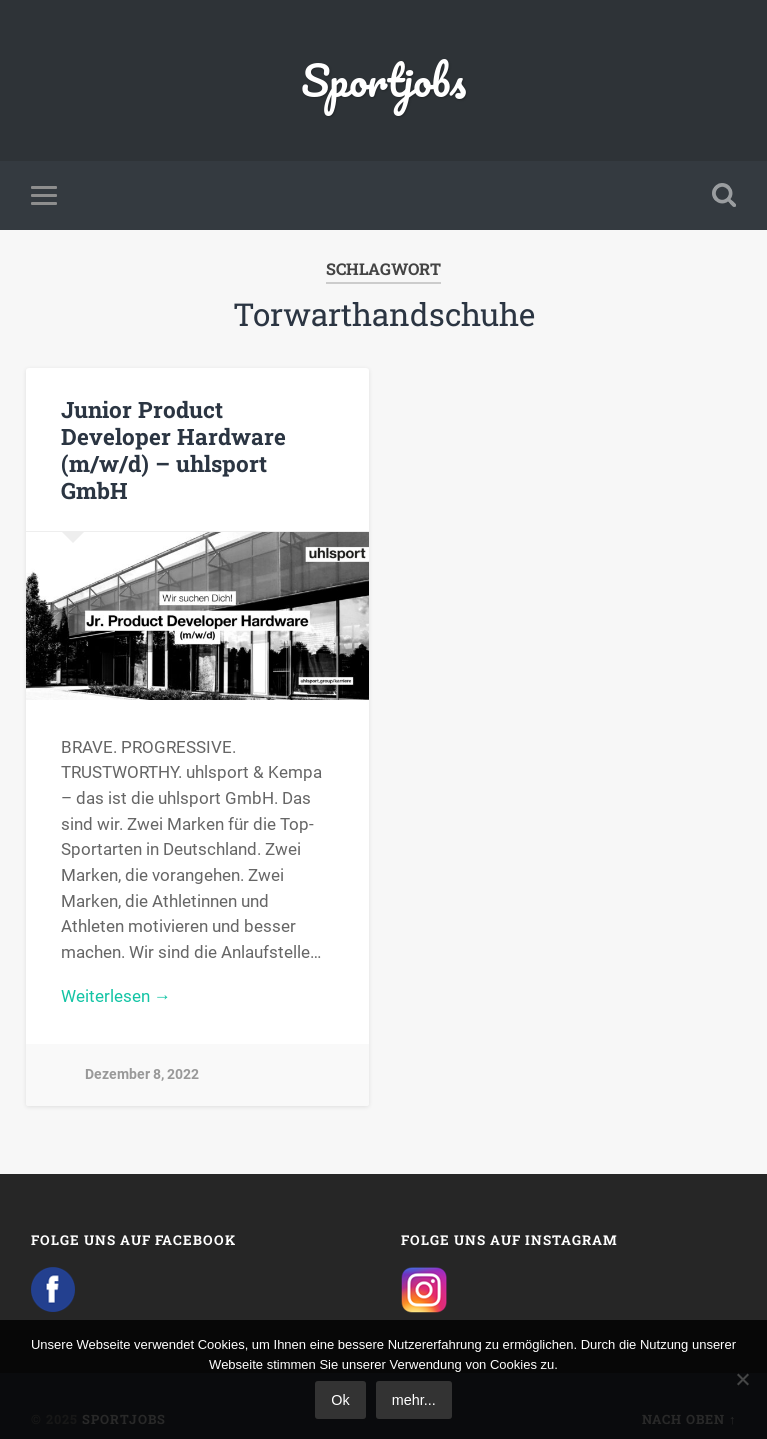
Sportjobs (383, 79)
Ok (340, 1400)
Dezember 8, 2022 (142, 1074)
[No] (742, 1379)
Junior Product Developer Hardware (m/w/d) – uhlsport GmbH (173, 449)
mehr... (414, 1400)
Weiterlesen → (116, 996)
